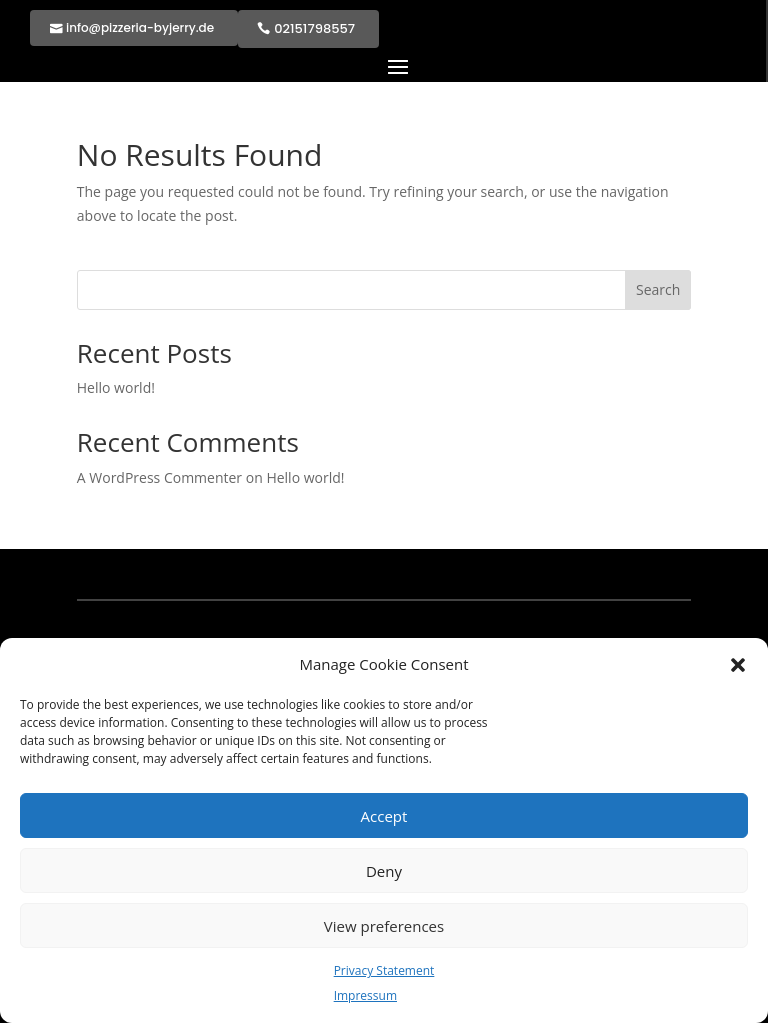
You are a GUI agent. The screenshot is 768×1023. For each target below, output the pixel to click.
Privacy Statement (384, 970)
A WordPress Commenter (159, 477)
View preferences (384, 926)
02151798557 (314, 28)
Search (658, 289)
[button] (738, 665)
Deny (384, 871)
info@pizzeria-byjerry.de (140, 27)
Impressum (365, 995)
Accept (384, 816)
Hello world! (116, 387)
